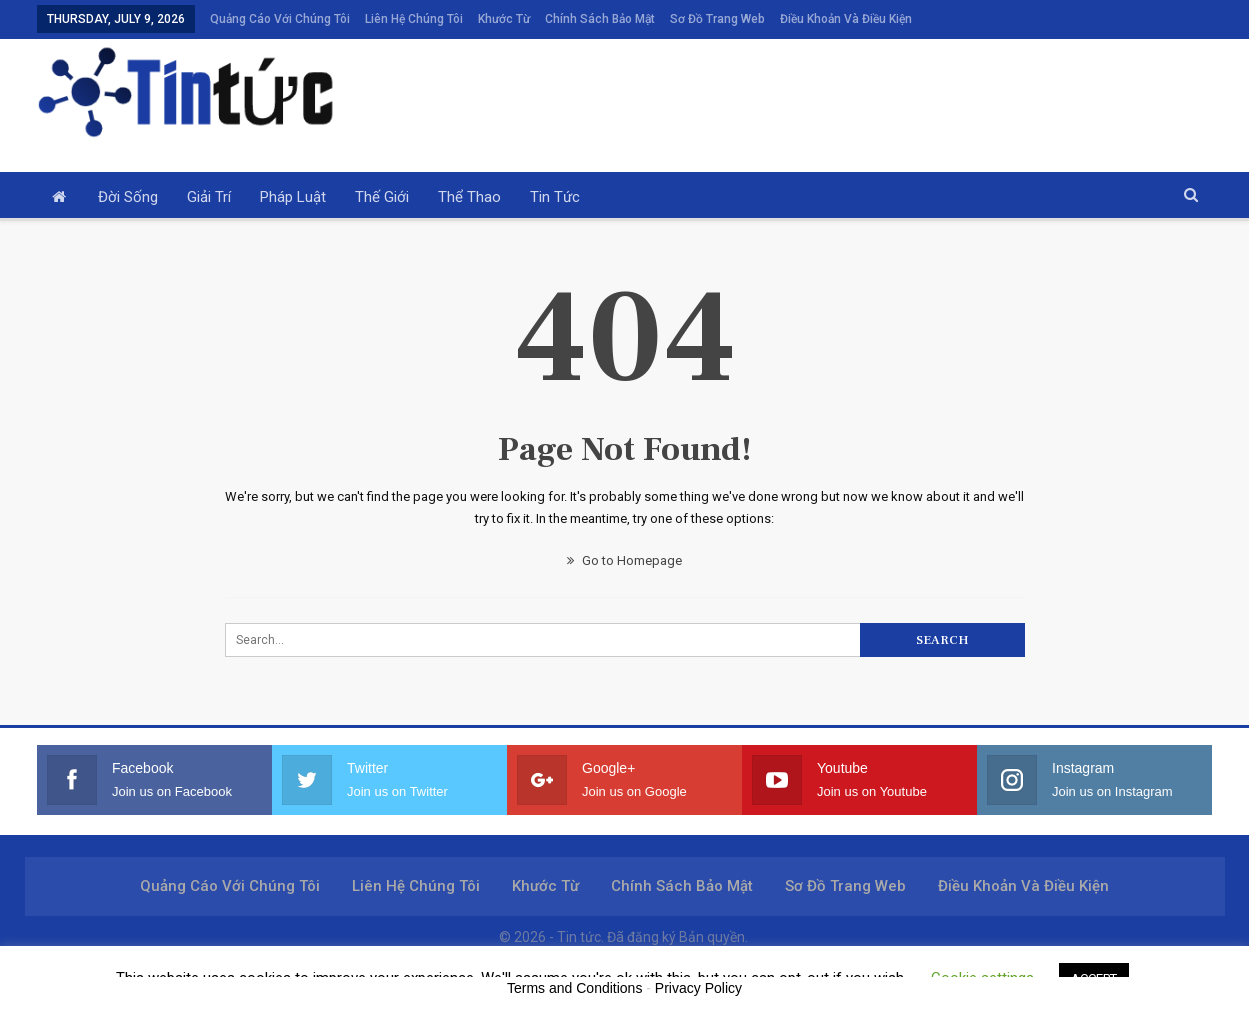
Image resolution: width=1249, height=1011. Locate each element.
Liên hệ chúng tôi (414, 19)
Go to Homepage (624, 560)
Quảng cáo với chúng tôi (280, 19)
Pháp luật (293, 197)
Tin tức (555, 197)
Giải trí (209, 197)
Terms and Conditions (574, 988)
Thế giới (382, 197)
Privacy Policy (698, 988)
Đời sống (128, 197)
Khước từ (504, 19)
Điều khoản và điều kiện (846, 19)
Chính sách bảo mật (600, 19)
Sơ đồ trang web (717, 19)
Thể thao (469, 197)
